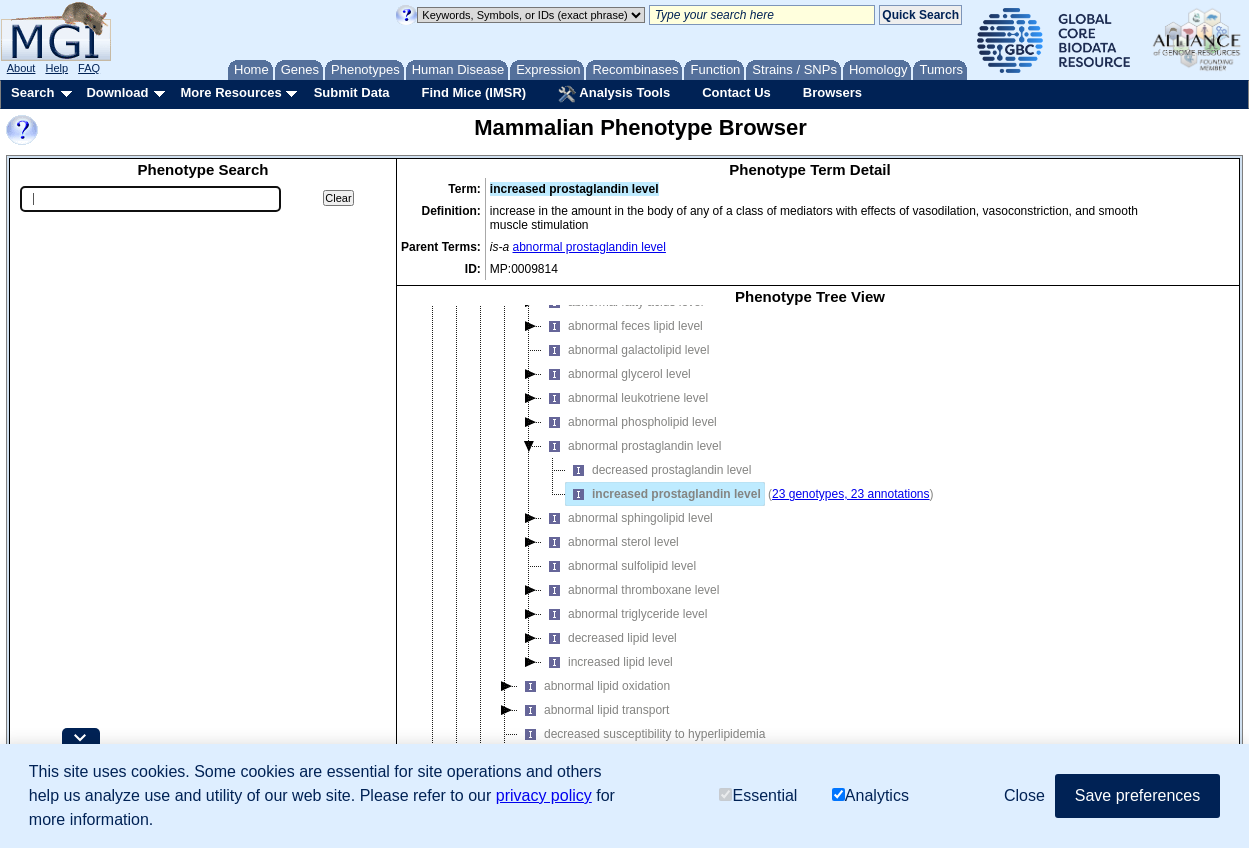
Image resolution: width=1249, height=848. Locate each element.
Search (32, 92)
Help (56, 68)
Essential (758, 796)
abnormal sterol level (610, 542)
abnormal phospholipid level (629, 422)
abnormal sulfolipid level (619, 566)
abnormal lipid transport (593, 710)
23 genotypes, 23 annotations (850, 494)
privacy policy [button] (544, 795)
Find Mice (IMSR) (473, 92)
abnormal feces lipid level (622, 326)
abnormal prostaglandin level (589, 247)
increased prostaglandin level (663, 494)
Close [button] (1024, 795)
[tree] (810, 546)
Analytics (870, 796)
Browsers (832, 92)
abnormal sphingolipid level (627, 518)
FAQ (89, 68)
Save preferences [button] (1137, 795)
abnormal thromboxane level (630, 590)
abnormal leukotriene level (625, 398)
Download (117, 92)
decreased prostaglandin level (658, 470)
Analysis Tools (614, 94)
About (21, 68)
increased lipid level (607, 662)
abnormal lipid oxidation (594, 686)
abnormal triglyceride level (624, 614)
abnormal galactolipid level (625, 350)
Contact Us (736, 92)
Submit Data (352, 92)
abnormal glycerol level (616, 374)
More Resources (230, 92)
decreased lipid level (609, 638)
